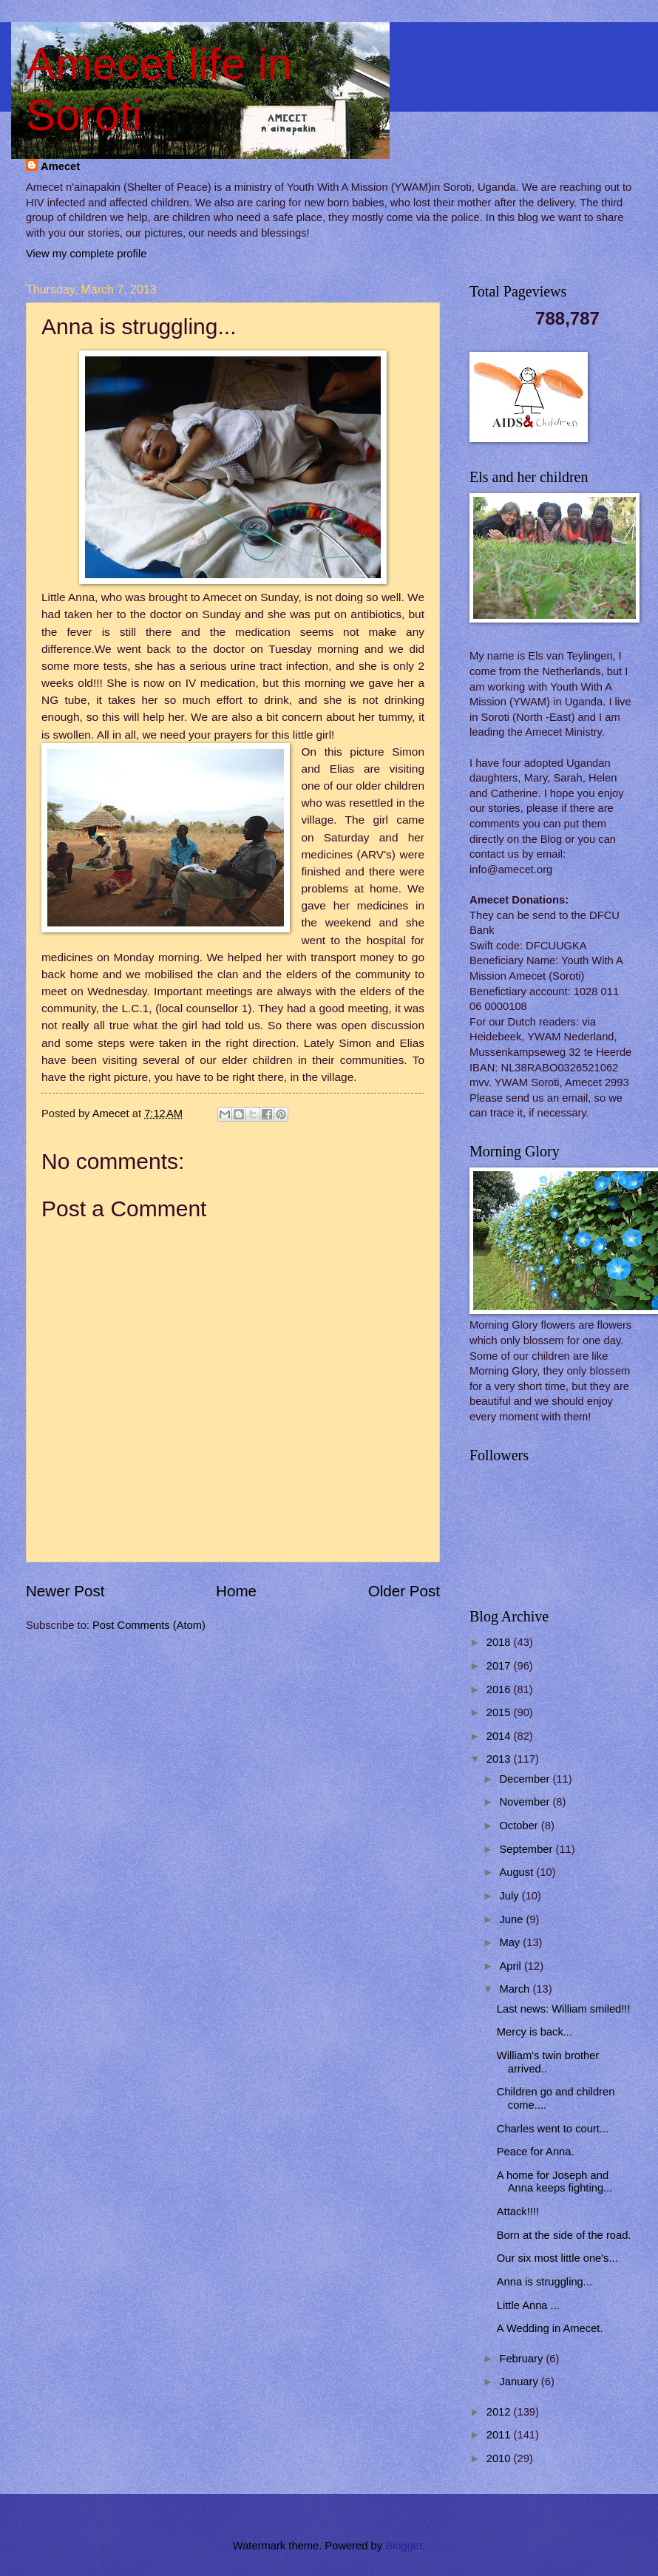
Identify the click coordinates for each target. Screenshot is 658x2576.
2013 (500, 1759)
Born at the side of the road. (564, 2235)
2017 (500, 1666)
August (517, 1872)
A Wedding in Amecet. (550, 2328)
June (512, 1919)
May (511, 1942)
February (522, 2359)
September (527, 1849)
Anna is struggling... (544, 2282)
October (519, 1825)
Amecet (60, 166)
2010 (500, 2458)
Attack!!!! (518, 2211)
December (525, 1779)
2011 (500, 2435)
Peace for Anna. (535, 2152)
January (519, 2381)
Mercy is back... (534, 2032)
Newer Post (65, 1590)
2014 (500, 1736)
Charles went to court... (552, 2129)
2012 (500, 2412)
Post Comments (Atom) (149, 1625)
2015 (500, 1712)
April (511, 1966)
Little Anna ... (528, 2305)
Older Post (404, 1590)
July (510, 1896)
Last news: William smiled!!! (564, 2009)
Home (236, 1590)
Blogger (403, 2546)
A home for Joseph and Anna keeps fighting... (555, 2181)
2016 (500, 1689)
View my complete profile (86, 254)
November (525, 1802)
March (515, 1989)
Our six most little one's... (557, 2258)
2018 (500, 1642)
